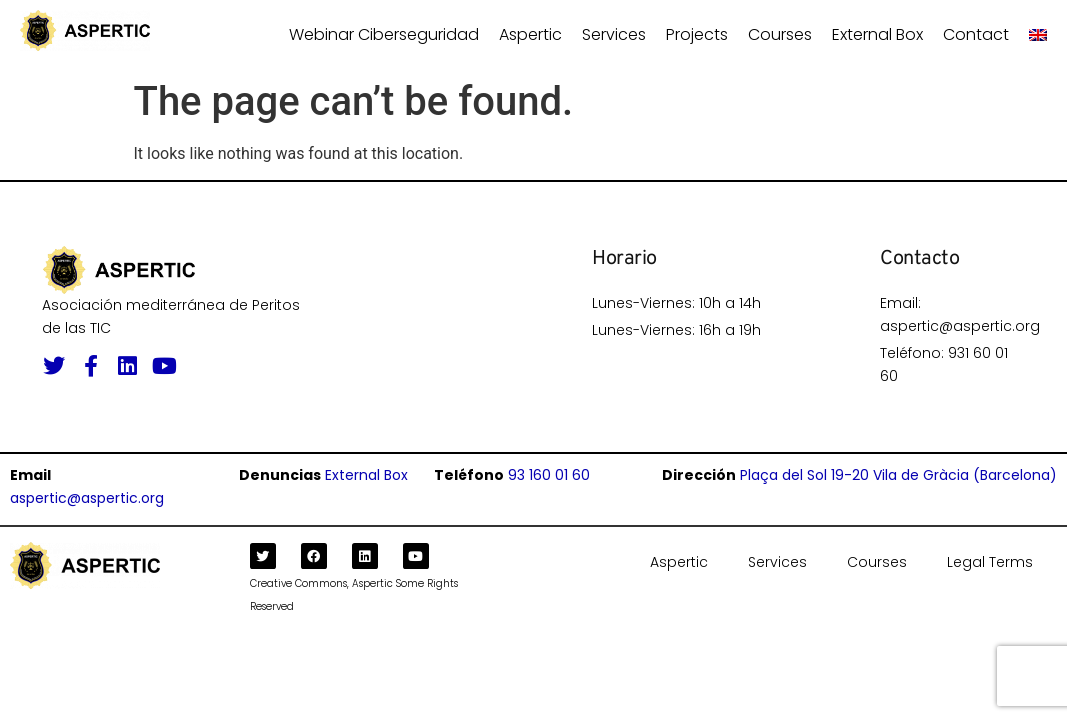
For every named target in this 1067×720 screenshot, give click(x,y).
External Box (877, 34)
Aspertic (530, 34)
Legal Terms (990, 562)
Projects (697, 34)
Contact (976, 34)
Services (614, 34)
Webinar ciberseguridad (384, 34)
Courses (780, 34)
